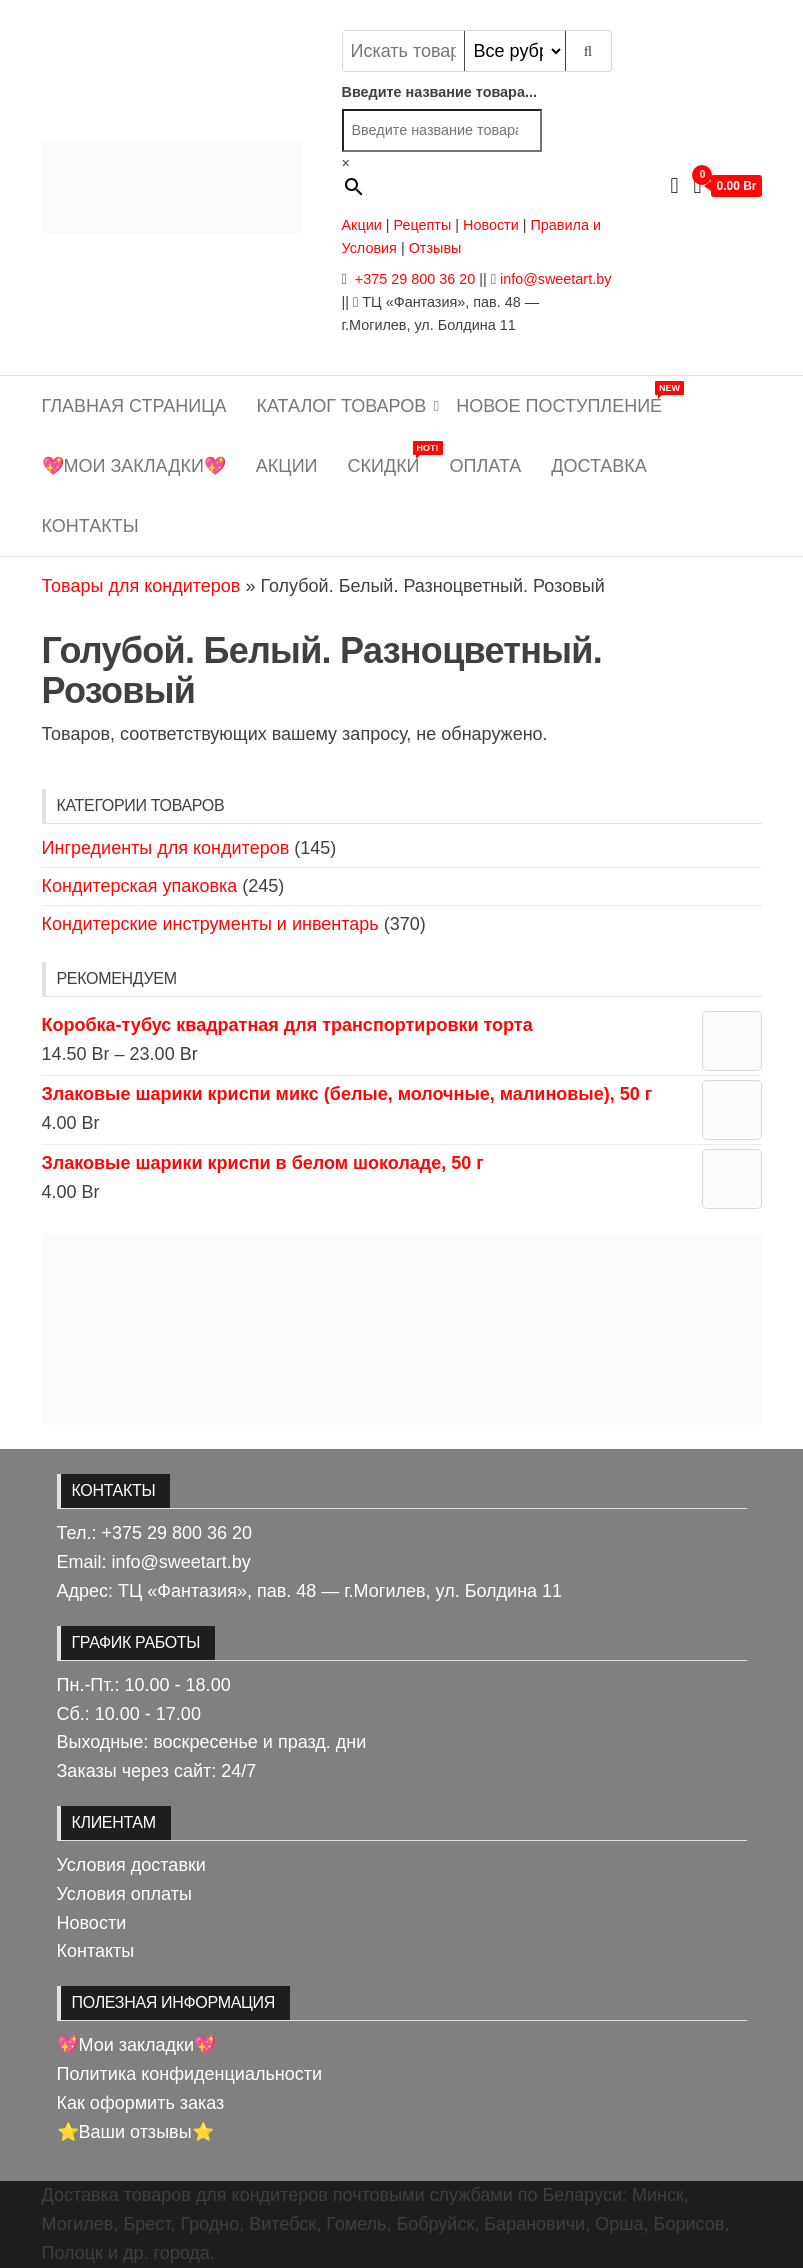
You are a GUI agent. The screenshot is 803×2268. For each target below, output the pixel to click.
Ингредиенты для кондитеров (166, 848)
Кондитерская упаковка (140, 886)
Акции (362, 225)
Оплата (486, 466)
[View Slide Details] (402, 1328)
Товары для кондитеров (141, 586)
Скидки (391, 458)
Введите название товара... (439, 92)
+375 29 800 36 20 (413, 279)
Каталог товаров (342, 406)
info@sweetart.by (555, 279)
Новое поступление (566, 398)
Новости (491, 225)
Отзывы (435, 248)
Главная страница (134, 406)
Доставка (599, 466)
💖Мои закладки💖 (134, 466)
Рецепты (424, 225)
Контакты (90, 526)
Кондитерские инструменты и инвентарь (210, 924)
